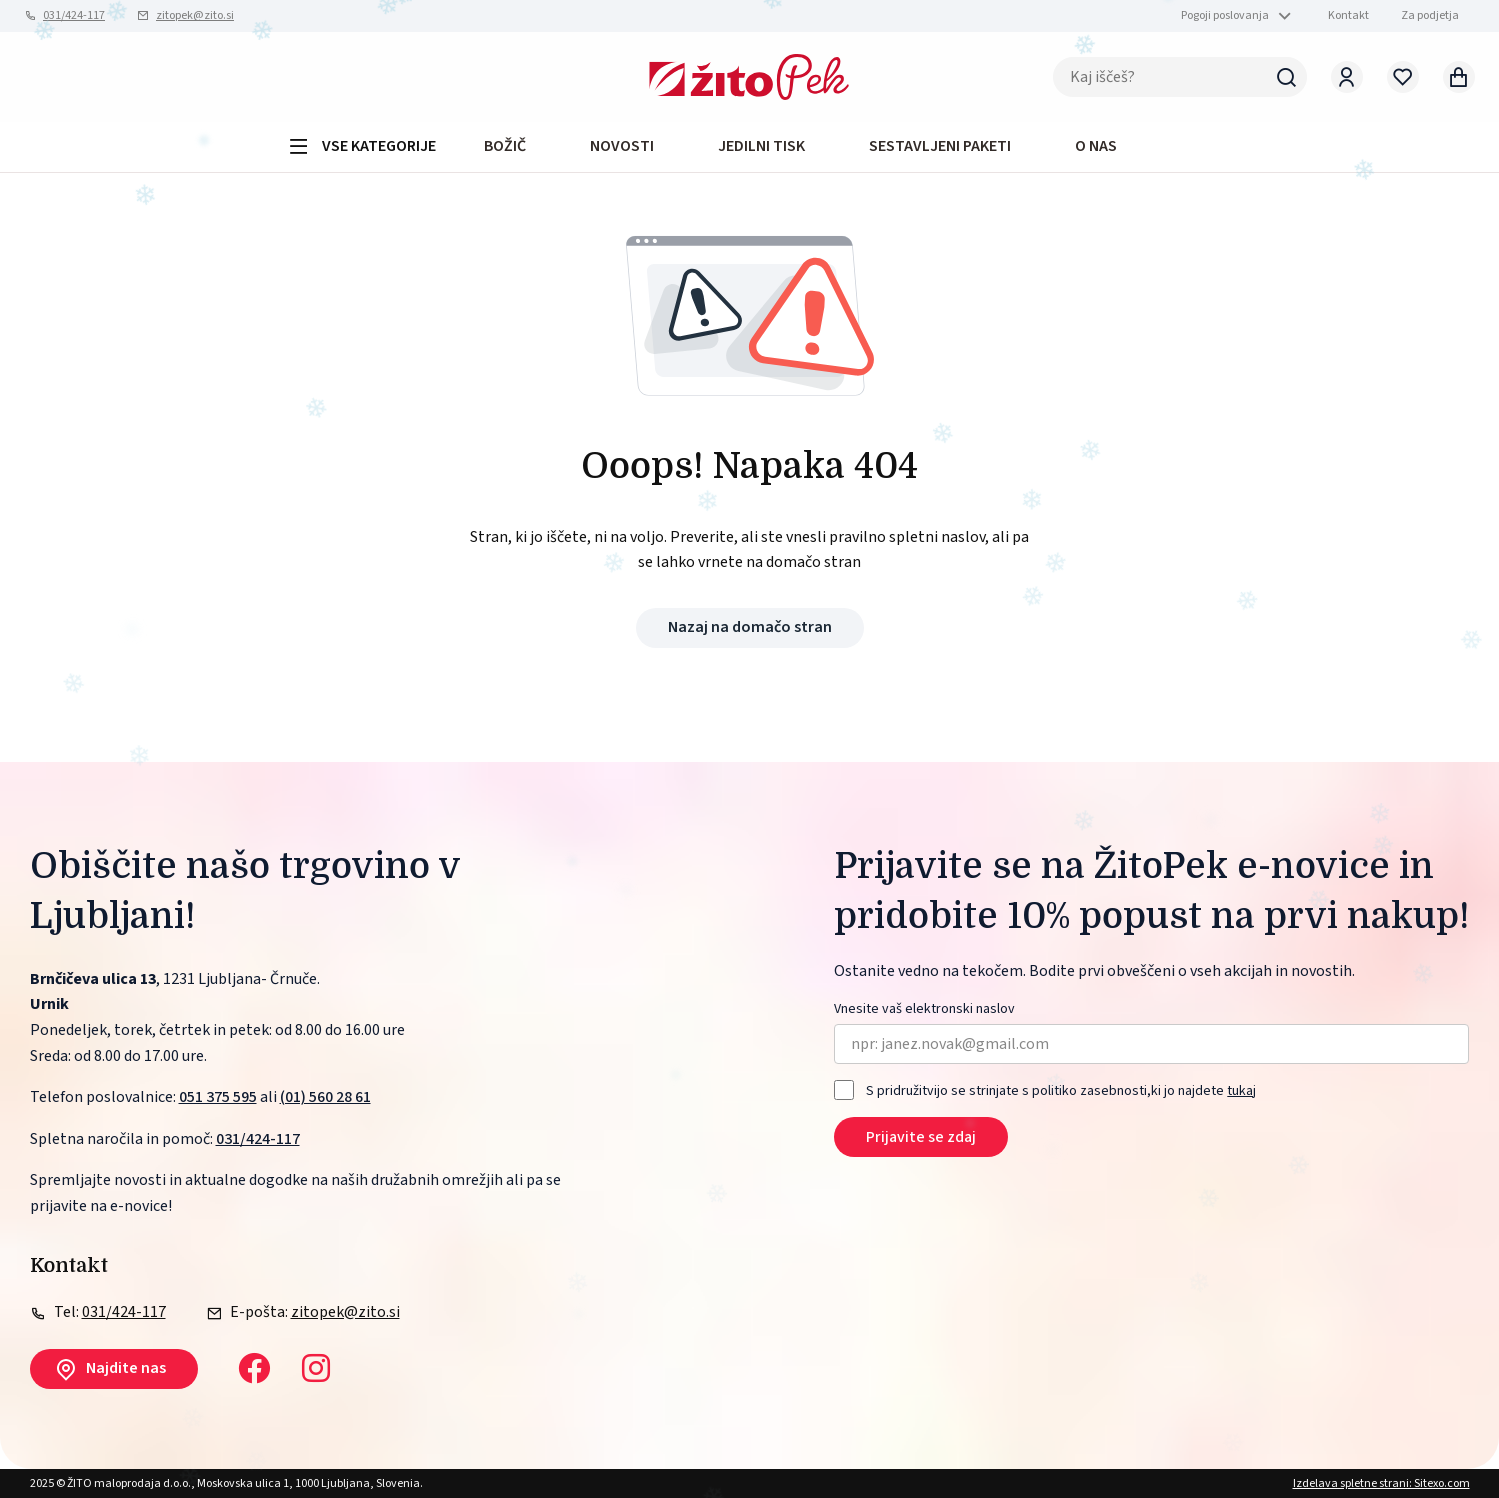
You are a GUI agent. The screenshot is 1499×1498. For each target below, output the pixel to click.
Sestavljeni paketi (940, 146)
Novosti (622, 146)
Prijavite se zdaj (921, 1137)
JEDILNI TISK (761, 146)
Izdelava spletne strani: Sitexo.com (1381, 1483)
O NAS (1096, 146)
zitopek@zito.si (195, 15)
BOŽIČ (505, 146)
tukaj (1241, 1091)
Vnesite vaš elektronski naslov (924, 1009)
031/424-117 (74, 15)
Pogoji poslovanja (1225, 15)
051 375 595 (218, 1097)
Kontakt (1348, 15)
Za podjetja (1430, 15)
